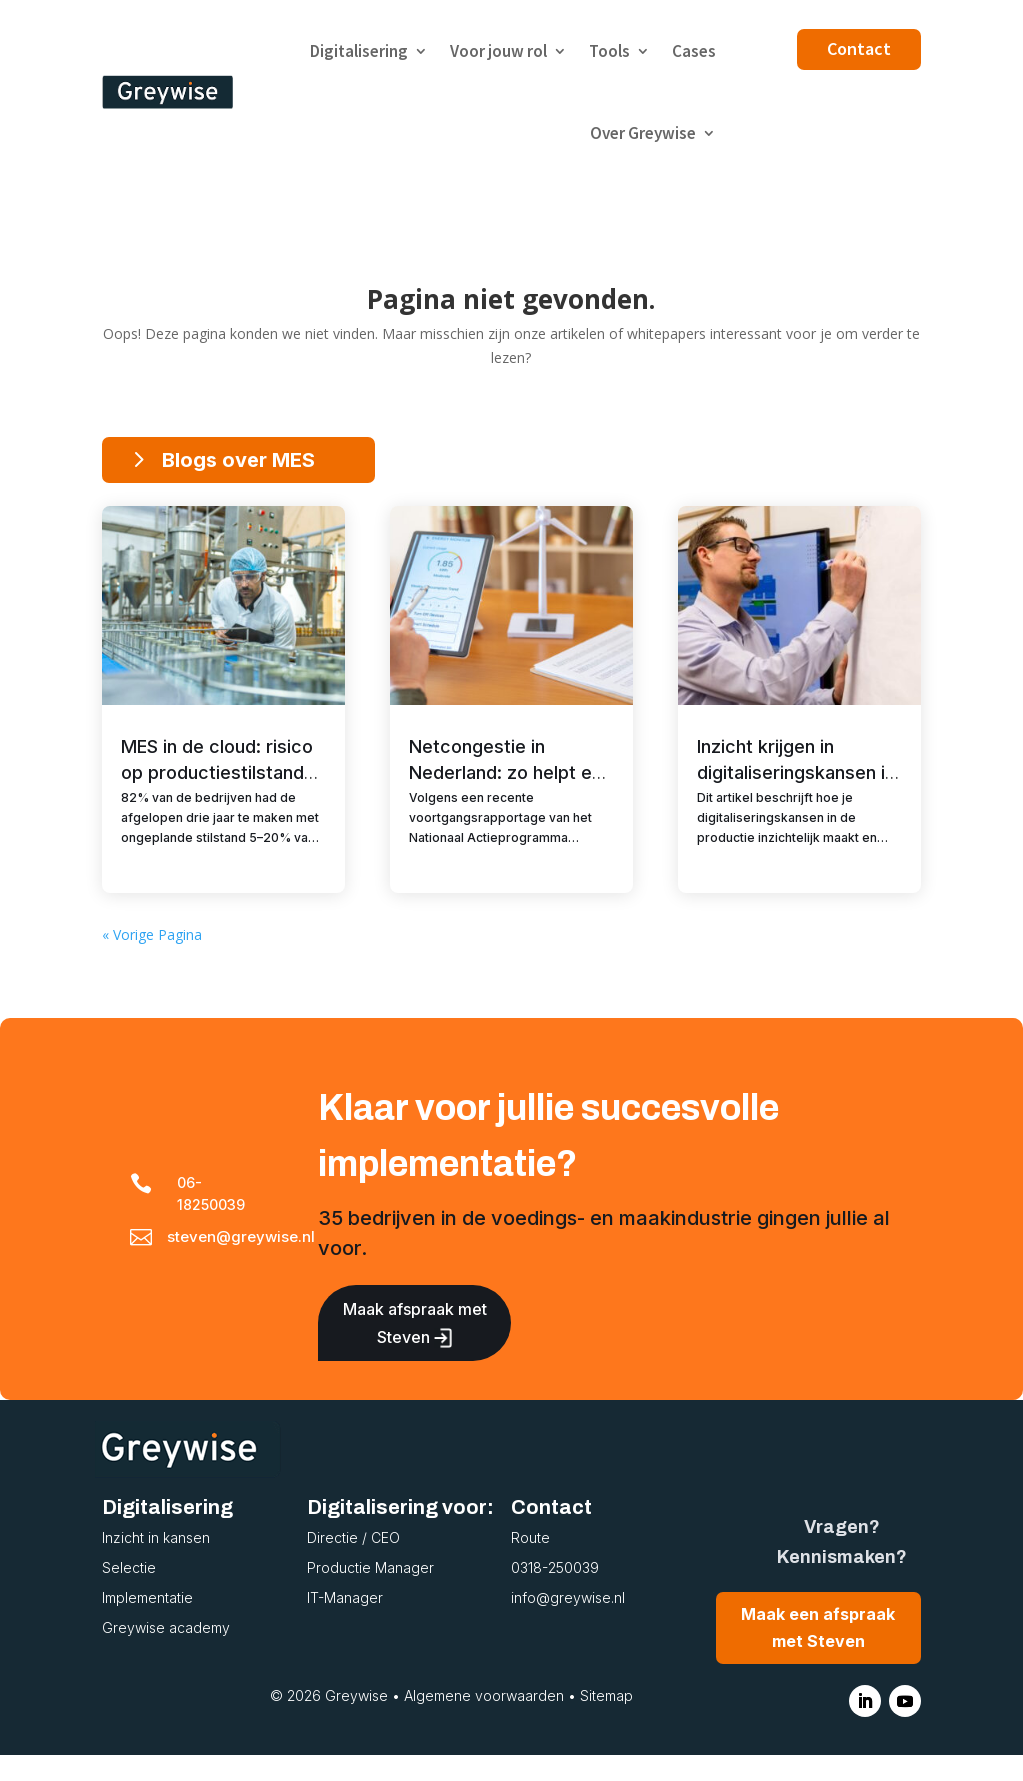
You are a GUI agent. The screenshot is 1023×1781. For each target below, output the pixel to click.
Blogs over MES (238, 460)
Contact (859, 48)
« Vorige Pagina (152, 960)
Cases (694, 51)
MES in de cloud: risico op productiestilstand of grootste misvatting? (222, 772)
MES (279, 881)
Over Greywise (643, 133)
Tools (609, 51)
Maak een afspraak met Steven (818, 1653)
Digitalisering (359, 51)
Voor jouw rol (498, 51)
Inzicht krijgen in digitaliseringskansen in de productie (796, 772)
